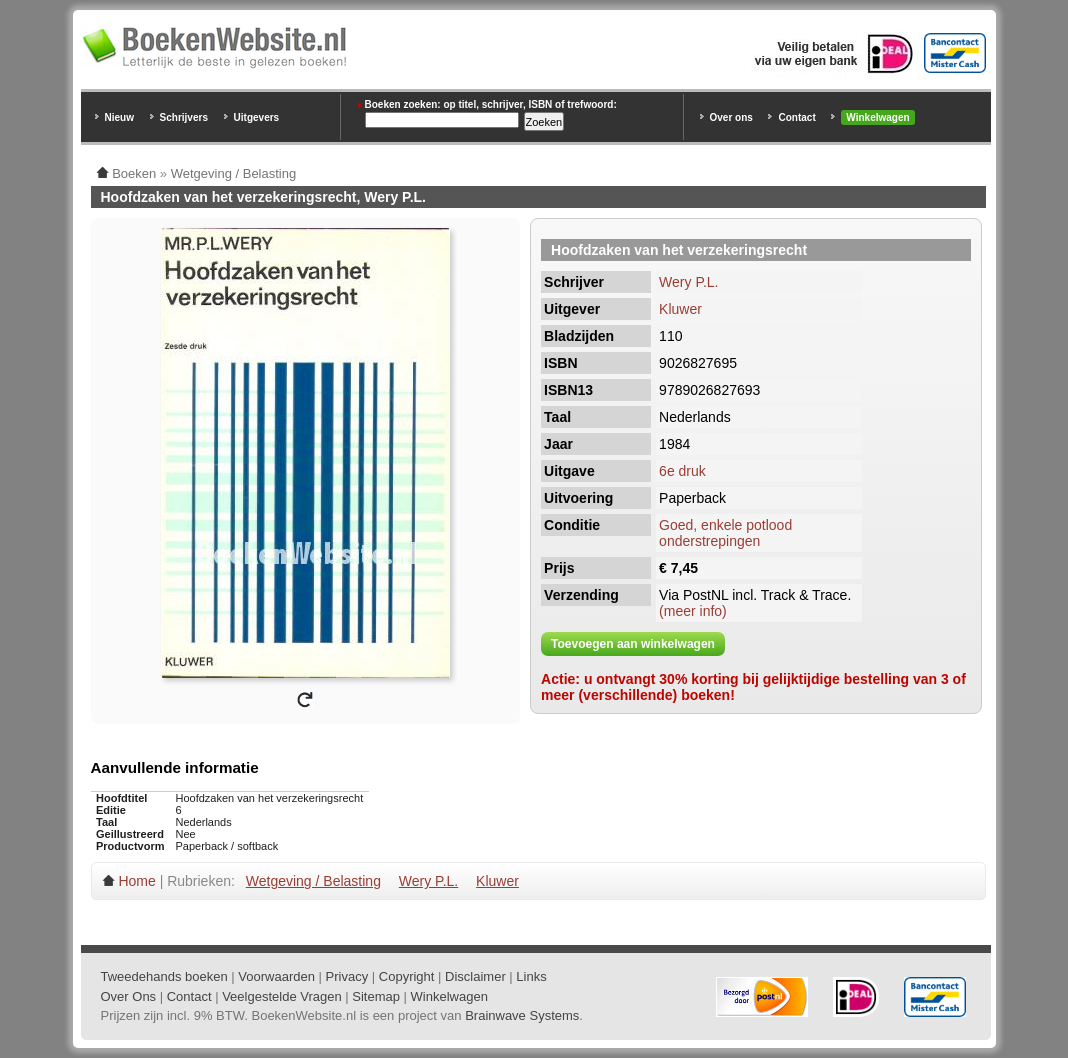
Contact (796, 117)
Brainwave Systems (522, 1015)
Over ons (731, 117)
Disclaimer (475, 976)
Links (531, 976)
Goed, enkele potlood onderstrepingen (725, 533)
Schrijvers (184, 117)
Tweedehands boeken (164, 976)
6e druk (682, 471)
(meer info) (693, 611)
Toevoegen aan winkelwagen (633, 644)
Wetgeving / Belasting (313, 881)
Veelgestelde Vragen (282, 996)
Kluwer (680, 309)
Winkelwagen (877, 117)
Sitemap (376, 996)
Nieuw (119, 117)
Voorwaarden (276, 976)
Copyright (407, 976)
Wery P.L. (688, 282)
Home (136, 881)
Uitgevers (257, 117)
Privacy (347, 976)
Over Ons (129, 996)
